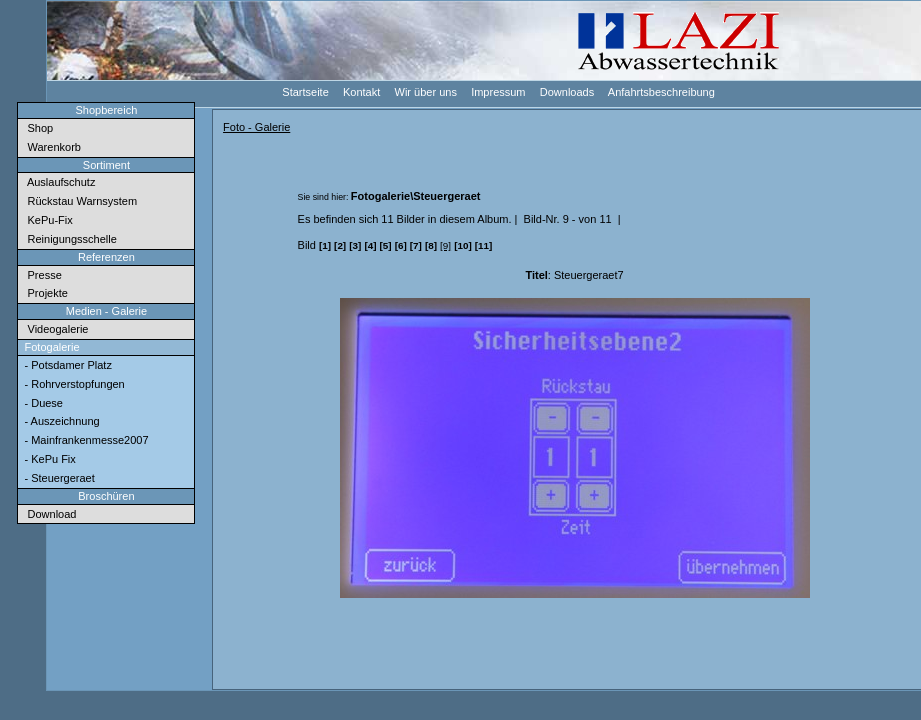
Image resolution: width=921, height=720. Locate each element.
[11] (484, 245)
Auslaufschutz (58, 182)
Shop (37, 128)
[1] (325, 245)
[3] (355, 245)
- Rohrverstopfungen (72, 384)
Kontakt (360, 91)
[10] (463, 245)
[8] (431, 245)
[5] (386, 245)
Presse (41, 275)
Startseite (304, 91)
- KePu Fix (48, 459)
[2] (340, 245)
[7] (416, 245)
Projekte (44, 293)
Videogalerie (54, 329)
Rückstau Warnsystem (79, 201)
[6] (401, 245)
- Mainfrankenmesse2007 (84, 440)
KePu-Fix (46, 220)
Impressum (497, 91)
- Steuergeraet (57, 478)
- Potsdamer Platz (66, 365)
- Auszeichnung (60, 421)
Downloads (566, 91)
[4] (370, 245)
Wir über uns (424, 91)
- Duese (42, 403)
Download (48, 514)
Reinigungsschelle (68, 239)
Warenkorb (51, 147)
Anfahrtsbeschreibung (660, 91)
